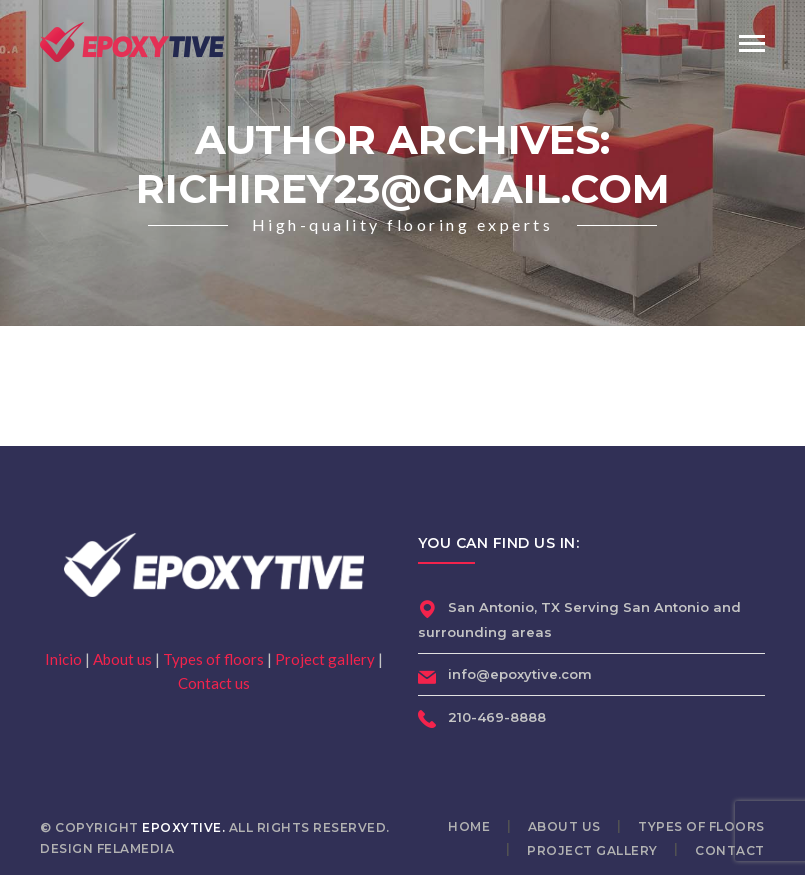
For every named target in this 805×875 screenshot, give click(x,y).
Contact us (214, 683)
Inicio (63, 659)
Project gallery (325, 659)
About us (122, 659)
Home (469, 826)
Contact (730, 850)
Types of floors (213, 659)
